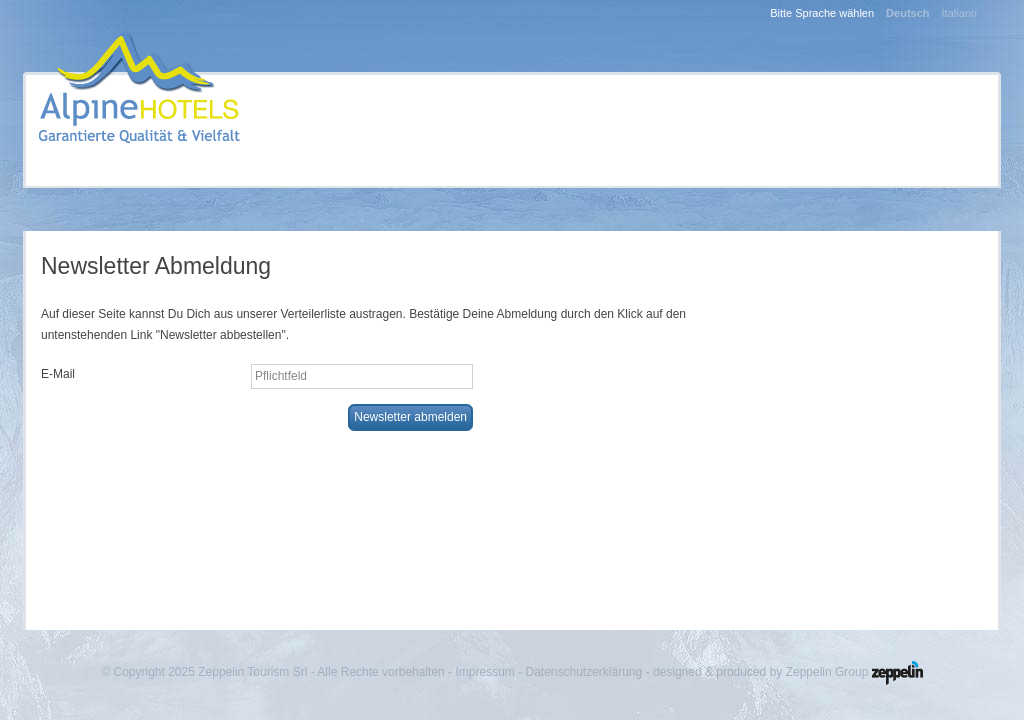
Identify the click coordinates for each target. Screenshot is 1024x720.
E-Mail (58, 374)
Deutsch (907, 13)
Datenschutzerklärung (583, 672)
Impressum (484, 672)
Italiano (959, 13)
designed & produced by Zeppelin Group (788, 672)
